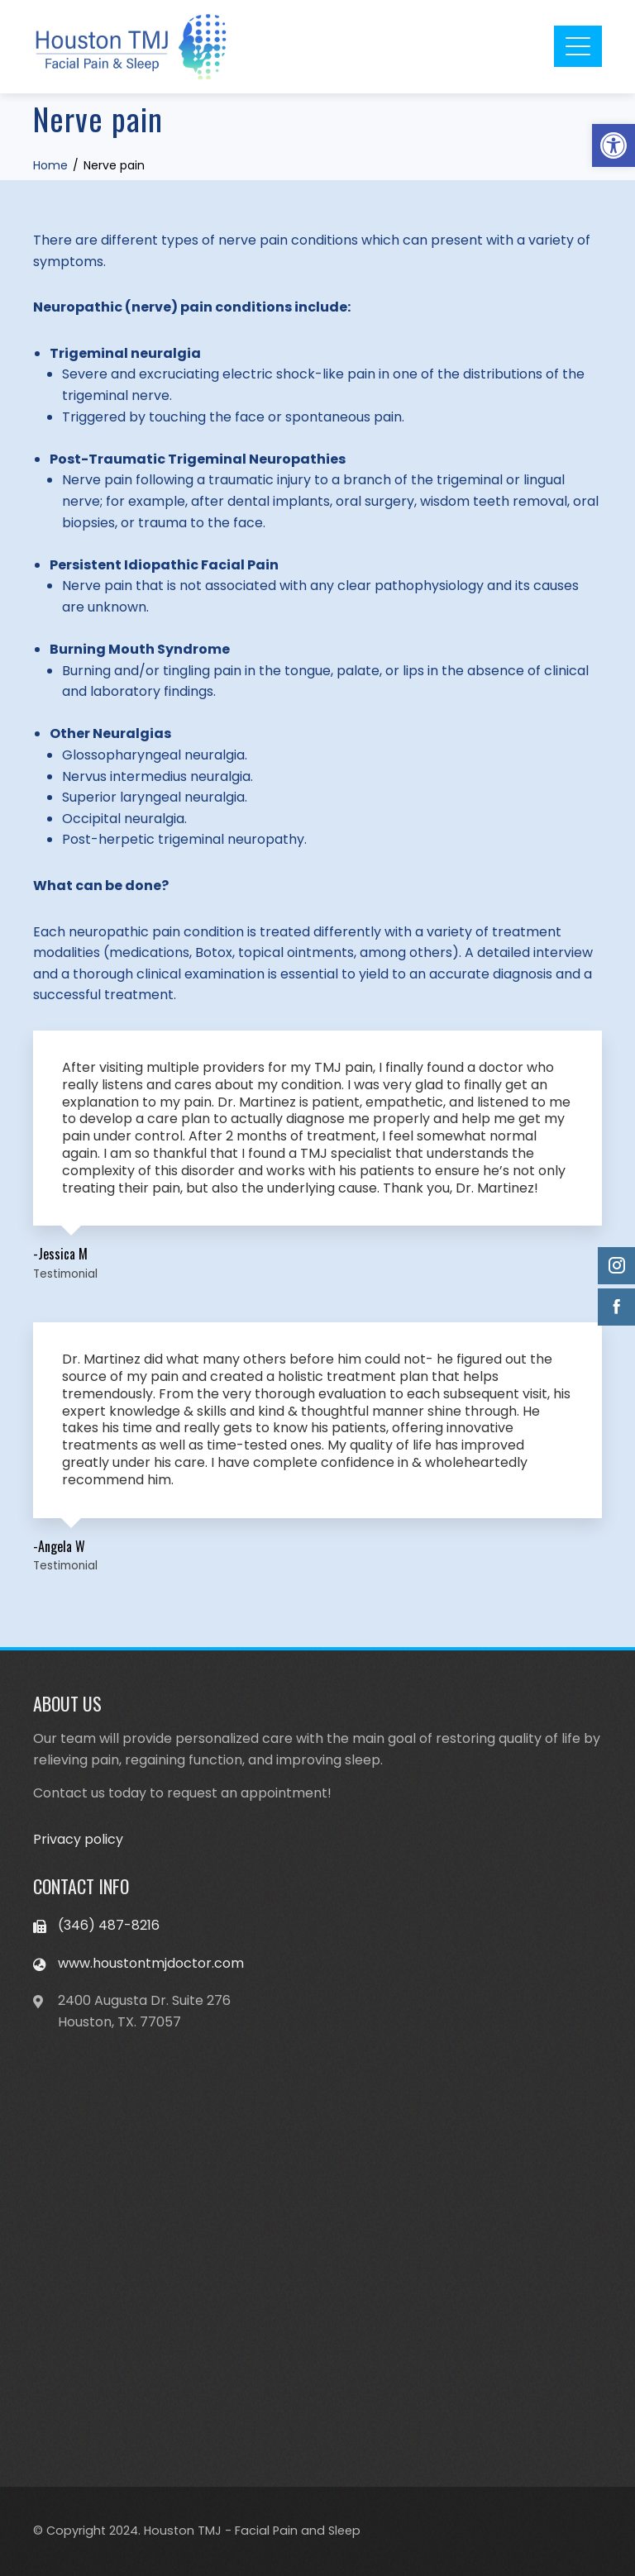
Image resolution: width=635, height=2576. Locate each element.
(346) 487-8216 (109, 1925)
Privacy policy (78, 1839)
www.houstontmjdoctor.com (151, 1963)
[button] (613, 145)
